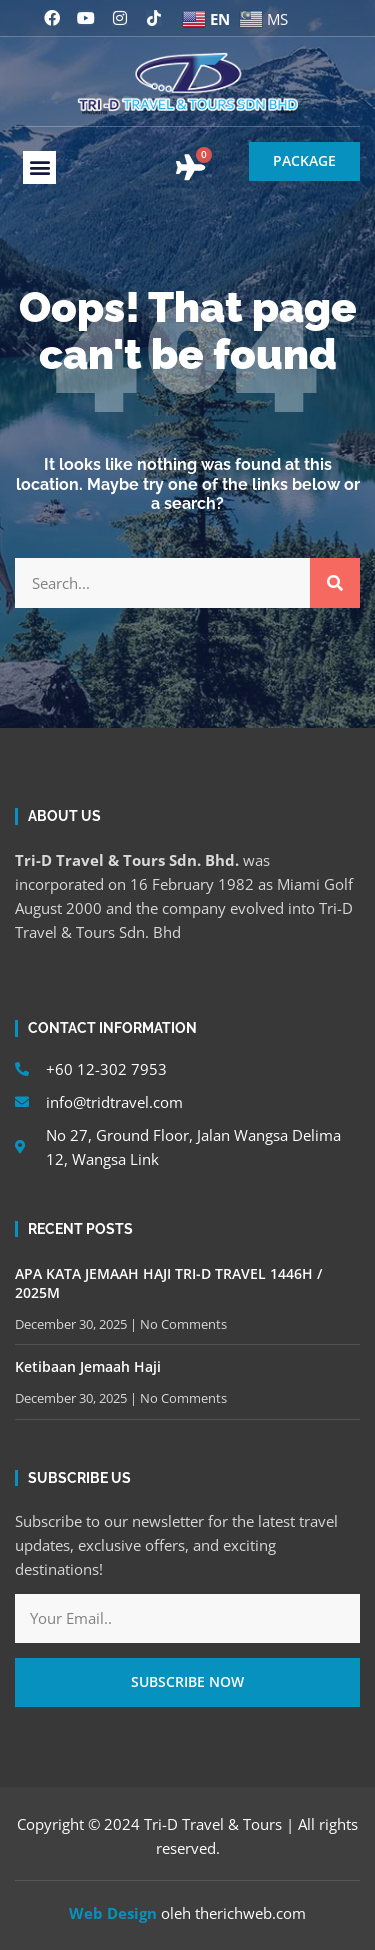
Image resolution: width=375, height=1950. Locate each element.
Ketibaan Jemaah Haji (88, 1366)
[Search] (335, 583)
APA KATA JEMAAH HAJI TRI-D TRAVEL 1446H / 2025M (168, 1282)
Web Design (113, 1913)
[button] (39, 167)
